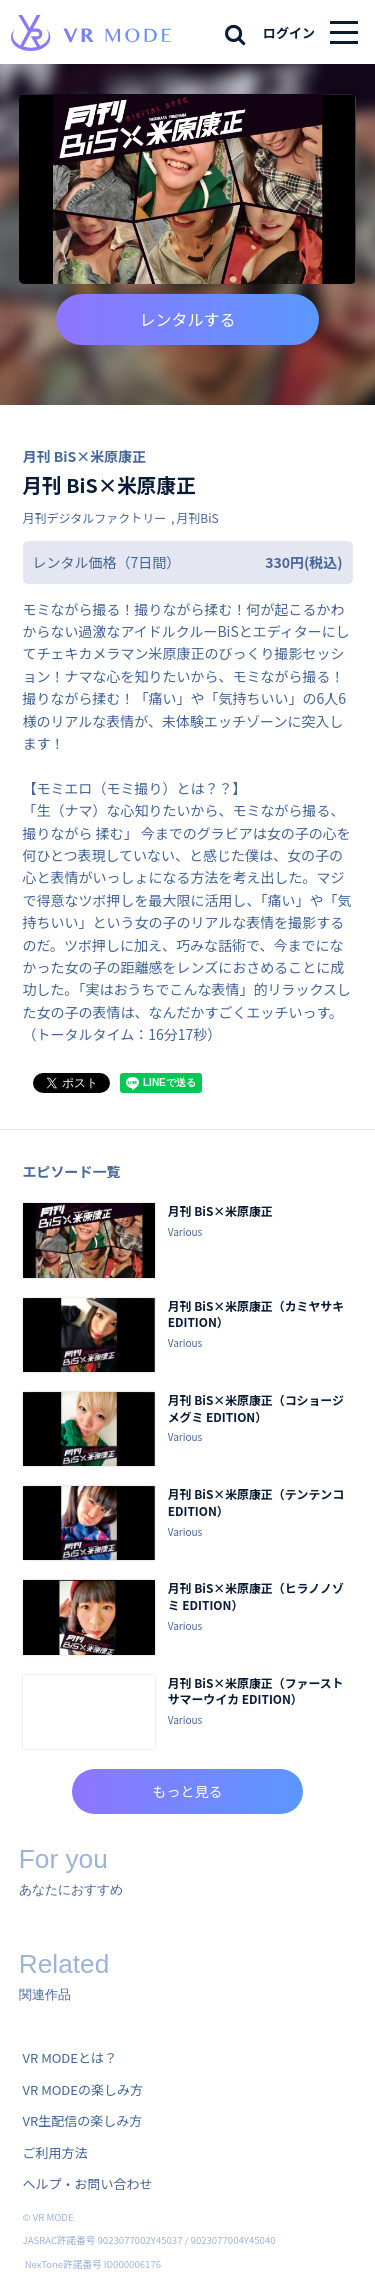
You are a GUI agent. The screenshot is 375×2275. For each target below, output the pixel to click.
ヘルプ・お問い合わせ (88, 2183)
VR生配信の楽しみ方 (83, 2120)
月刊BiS (197, 517)
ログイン (289, 32)
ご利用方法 (55, 2152)
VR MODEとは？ (70, 2057)
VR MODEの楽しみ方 (83, 2089)
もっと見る (188, 1791)
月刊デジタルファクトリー (95, 517)
